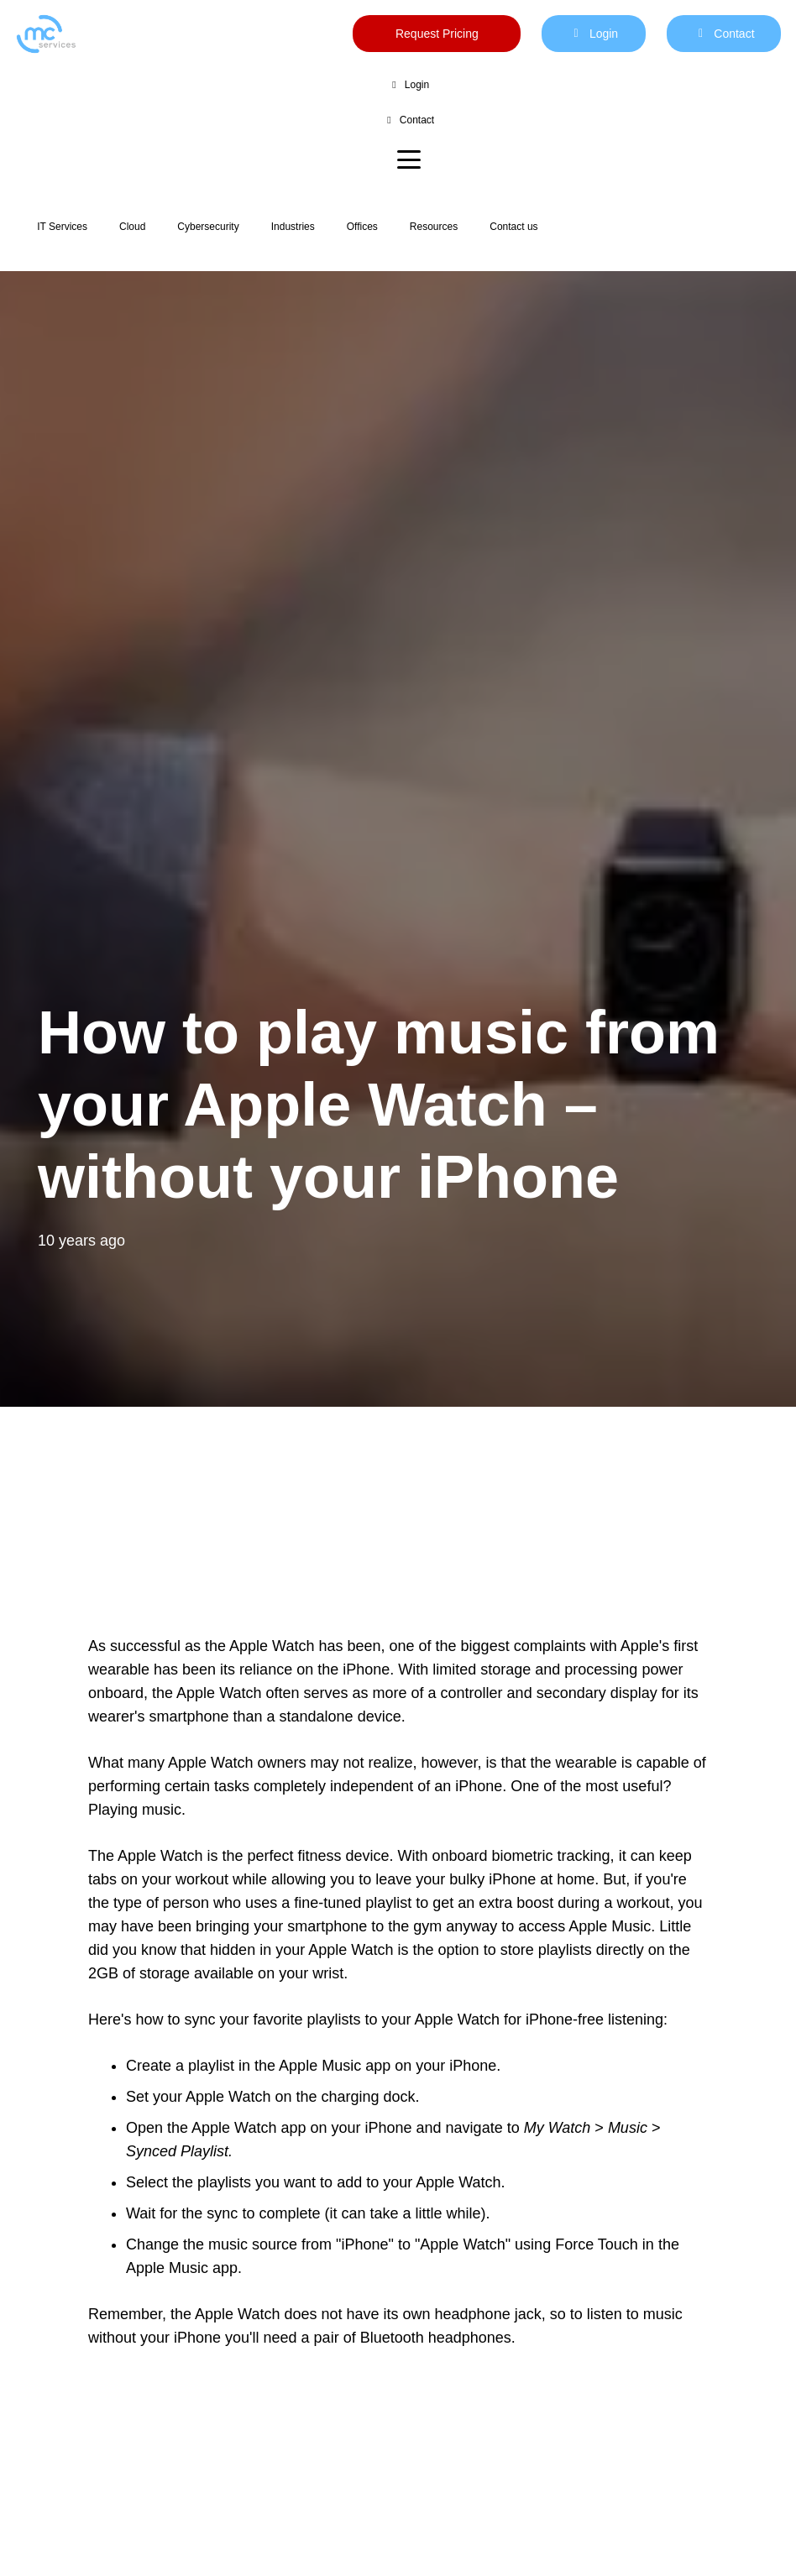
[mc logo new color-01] (45, 34)
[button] (409, 159)
